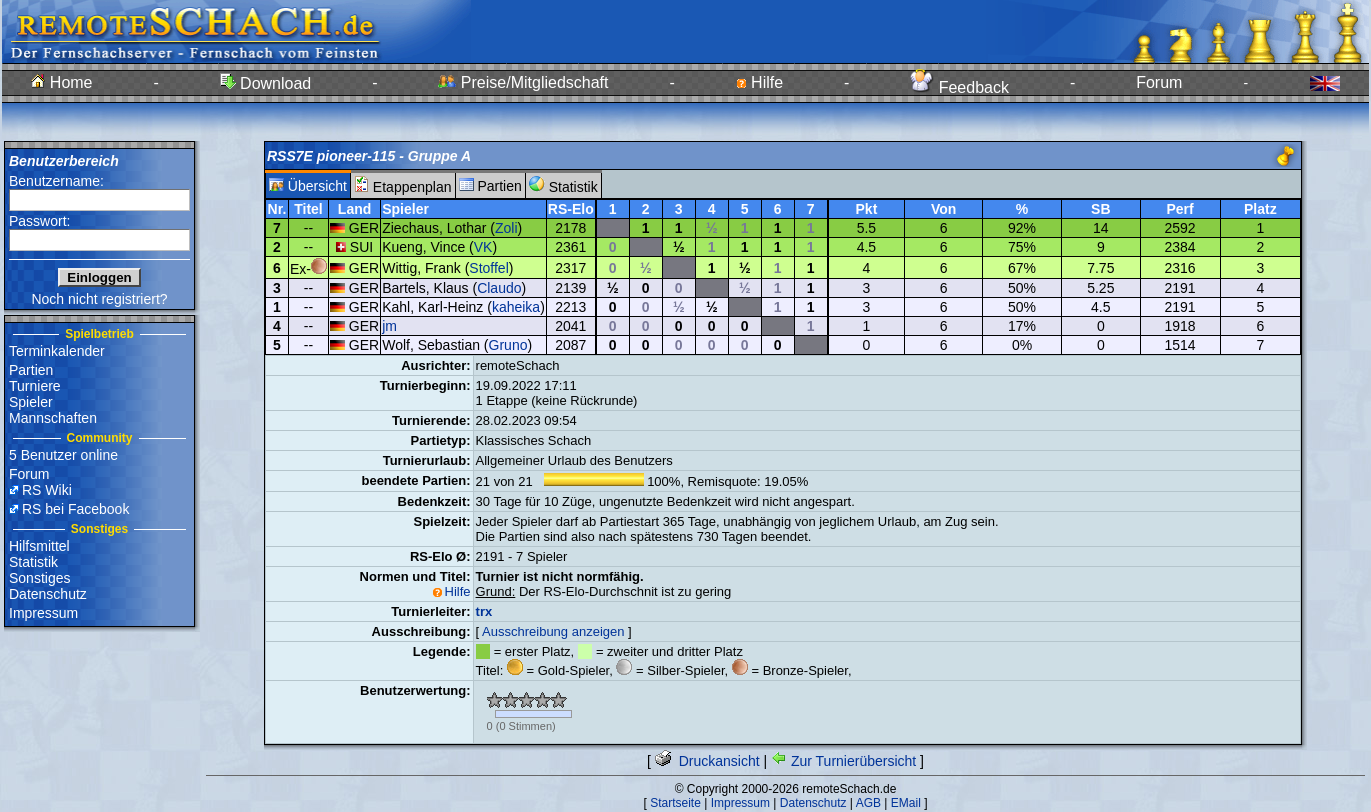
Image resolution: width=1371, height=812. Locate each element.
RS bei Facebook (75, 509)
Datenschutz (48, 594)
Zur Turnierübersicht (843, 761)
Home (61, 82)
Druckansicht (707, 761)
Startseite (675, 803)
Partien (31, 370)
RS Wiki (47, 490)
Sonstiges (39, 578)
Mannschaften (53, 418)
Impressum (43, 613)
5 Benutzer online (63, 455)
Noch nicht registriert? (99, 299)
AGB (868, 803)
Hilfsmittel (39, 546)
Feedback (959, 87)
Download (266, 83)
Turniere (35, 386)
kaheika (516, 307)
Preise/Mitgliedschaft (523, 82)
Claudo (499, 288)
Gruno (508, 345)
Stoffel (488, 268)
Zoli (506, 228)
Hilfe (759, 82)
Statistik (33, 562)
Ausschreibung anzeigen (553, 631)
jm (389, 326)
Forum (1159, 82)
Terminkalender (57, 351)
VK (483, 247)
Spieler (31, 402)
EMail (906, 803)
